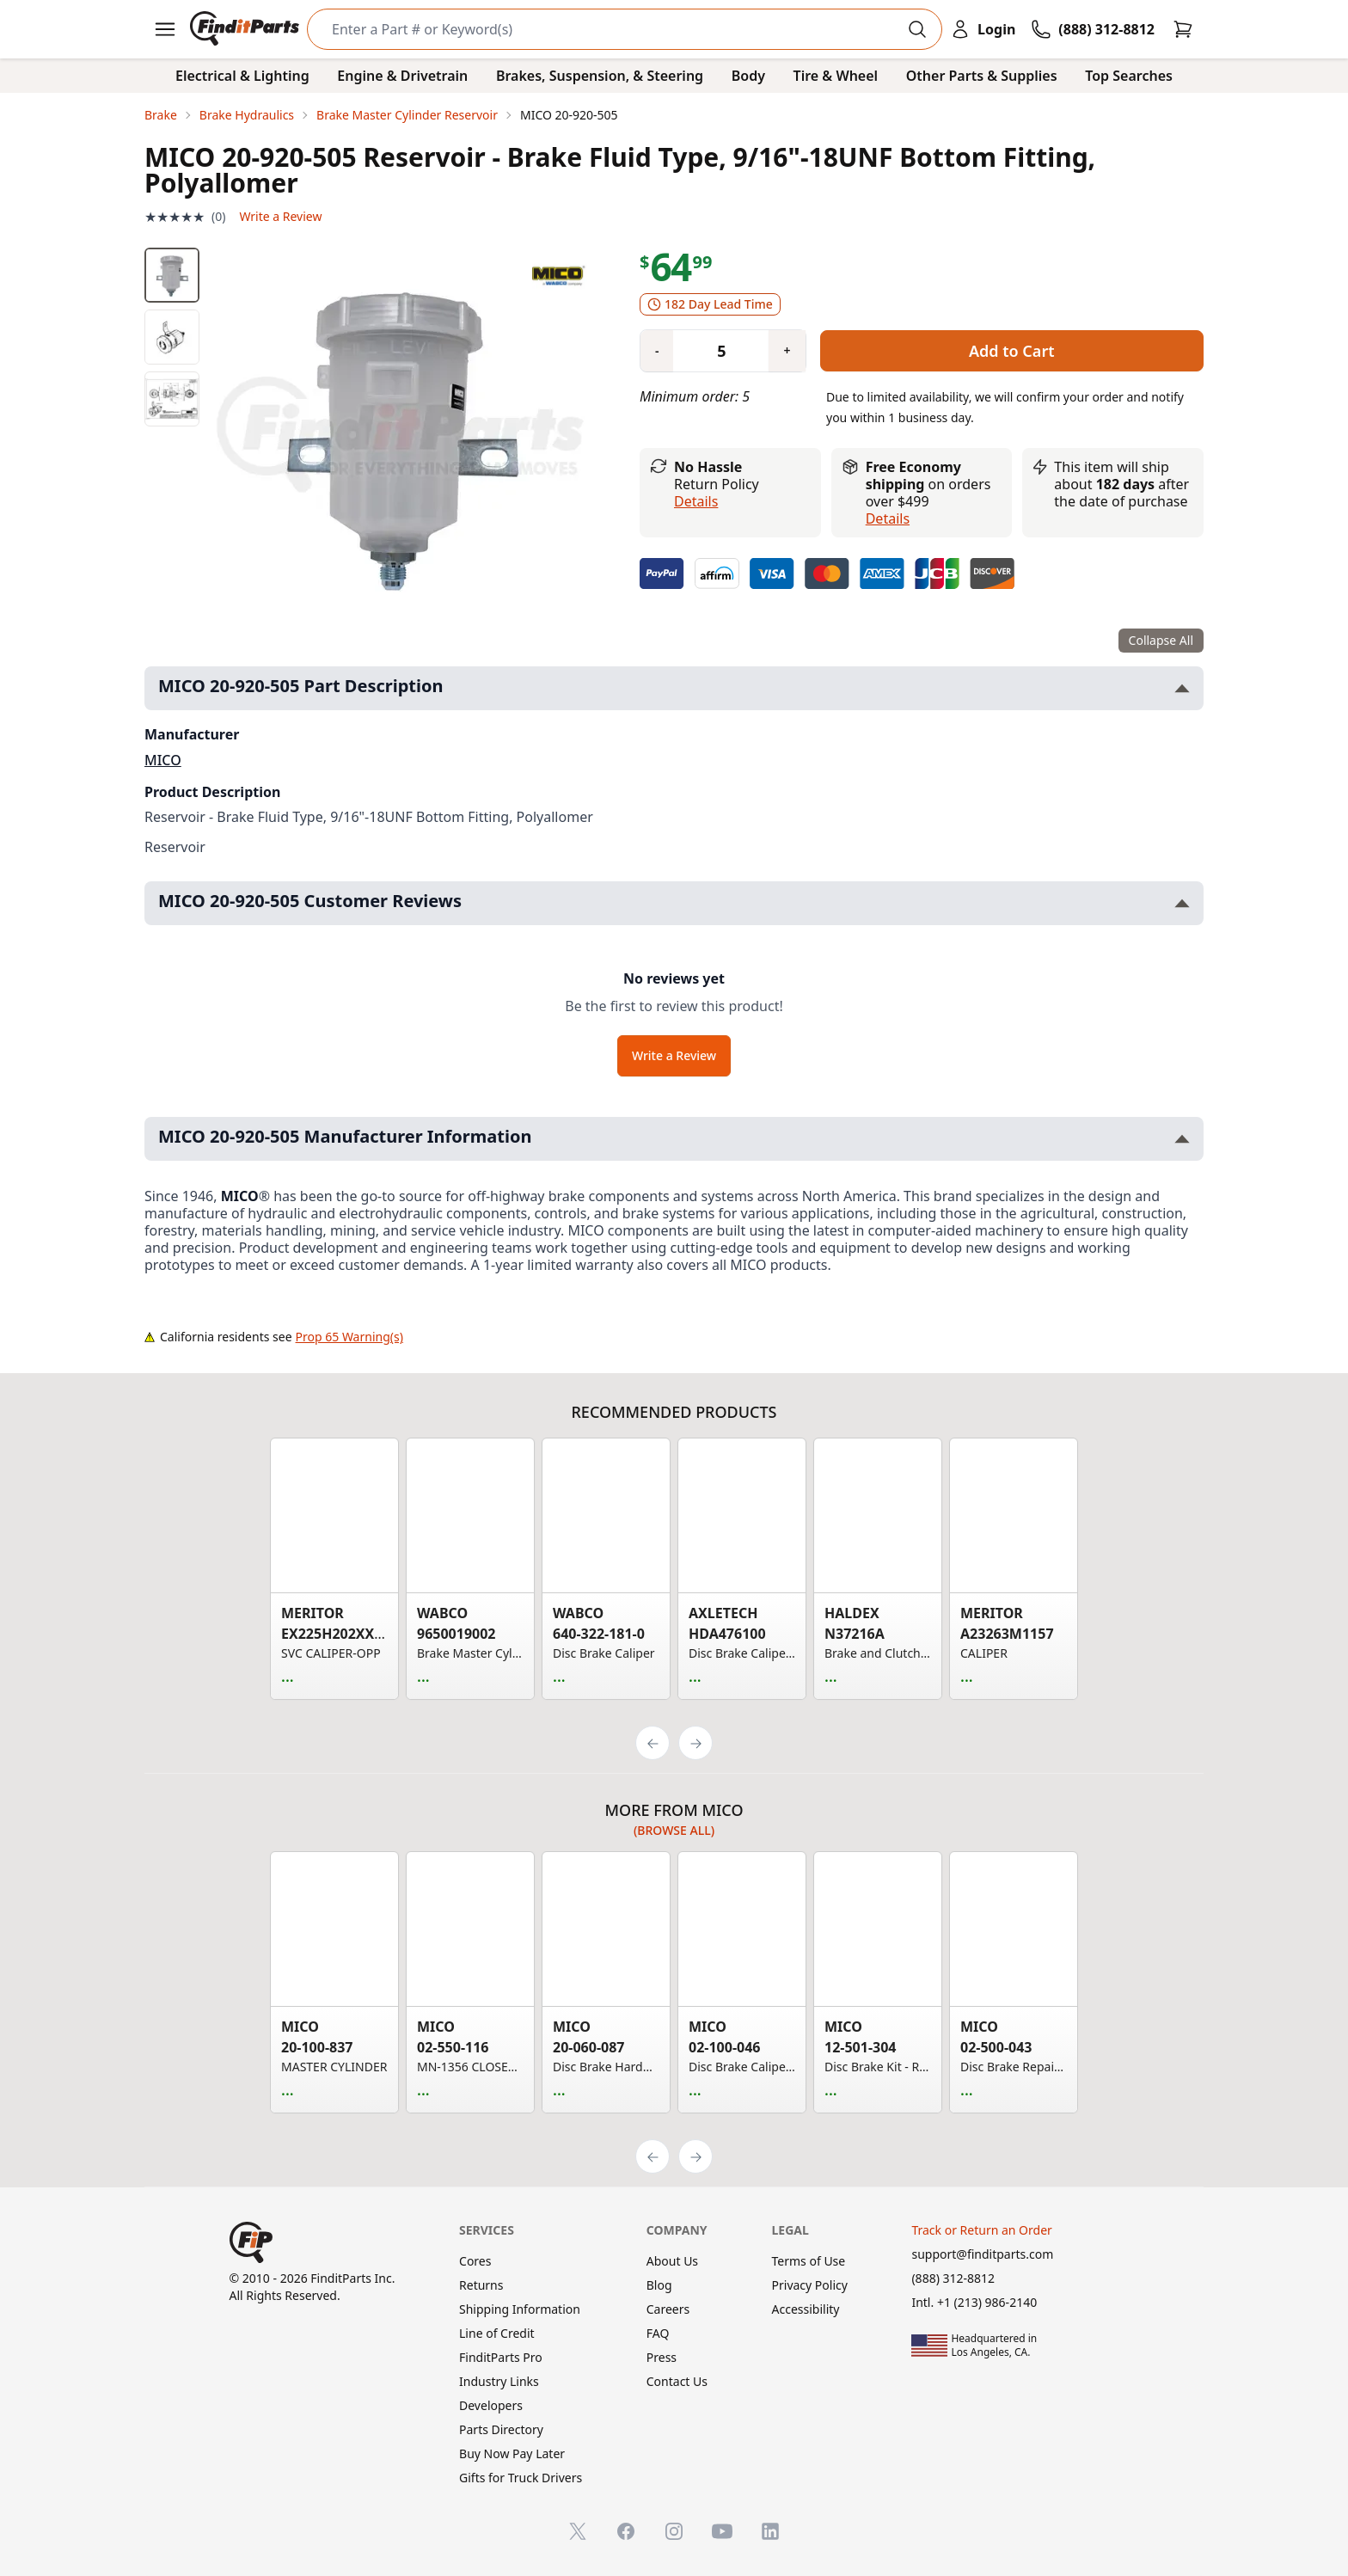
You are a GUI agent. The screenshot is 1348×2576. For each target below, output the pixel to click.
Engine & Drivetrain (402, 75)
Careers (667, 2309)
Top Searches (1129, 75)
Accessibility (806, 2309)
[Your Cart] (1183, 29)
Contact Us (677, 2381)
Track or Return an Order (981, 2230)
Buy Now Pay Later (512, 2453)
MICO (162, 760)
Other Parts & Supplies (981, 75)
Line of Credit (497, 2333)
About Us (672, 2261)
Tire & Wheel (836, 75)
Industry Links (499, 2381)
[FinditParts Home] (246, 29)
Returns (481, 2285)
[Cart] (1183, 29)
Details (696, 501)
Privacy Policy (810, 2285)
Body (748, 75)
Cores (475, 2261)
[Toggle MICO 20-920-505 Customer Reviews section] (1182, 903)
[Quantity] (714, 350)
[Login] (982, 29)
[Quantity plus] (787, 350)
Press (661, 2357)
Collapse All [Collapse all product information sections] (1161, 640)
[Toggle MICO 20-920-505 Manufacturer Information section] (1182, 1139)
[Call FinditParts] (1092, 29)
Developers (491, 2405)
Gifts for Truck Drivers (520, 2477)
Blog (659, 2285)
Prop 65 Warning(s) (349, 1336)
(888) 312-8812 (953, 2278)
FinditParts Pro (500, 2357)
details (888, 518)
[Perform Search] (917, 29)
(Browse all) (674, 1830)
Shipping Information (519, 2309)
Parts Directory (501, 2429)
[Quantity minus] (656, 350)
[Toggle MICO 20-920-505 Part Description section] (1182, 688)
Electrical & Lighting (242, 75)
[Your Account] (982, 29)
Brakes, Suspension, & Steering (599, 75)
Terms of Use (809, 2261)
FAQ (658, 2333)
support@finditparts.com (982, 2254)
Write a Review (280, 216)
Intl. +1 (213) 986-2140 (974, 2302)
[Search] (611, 29)
